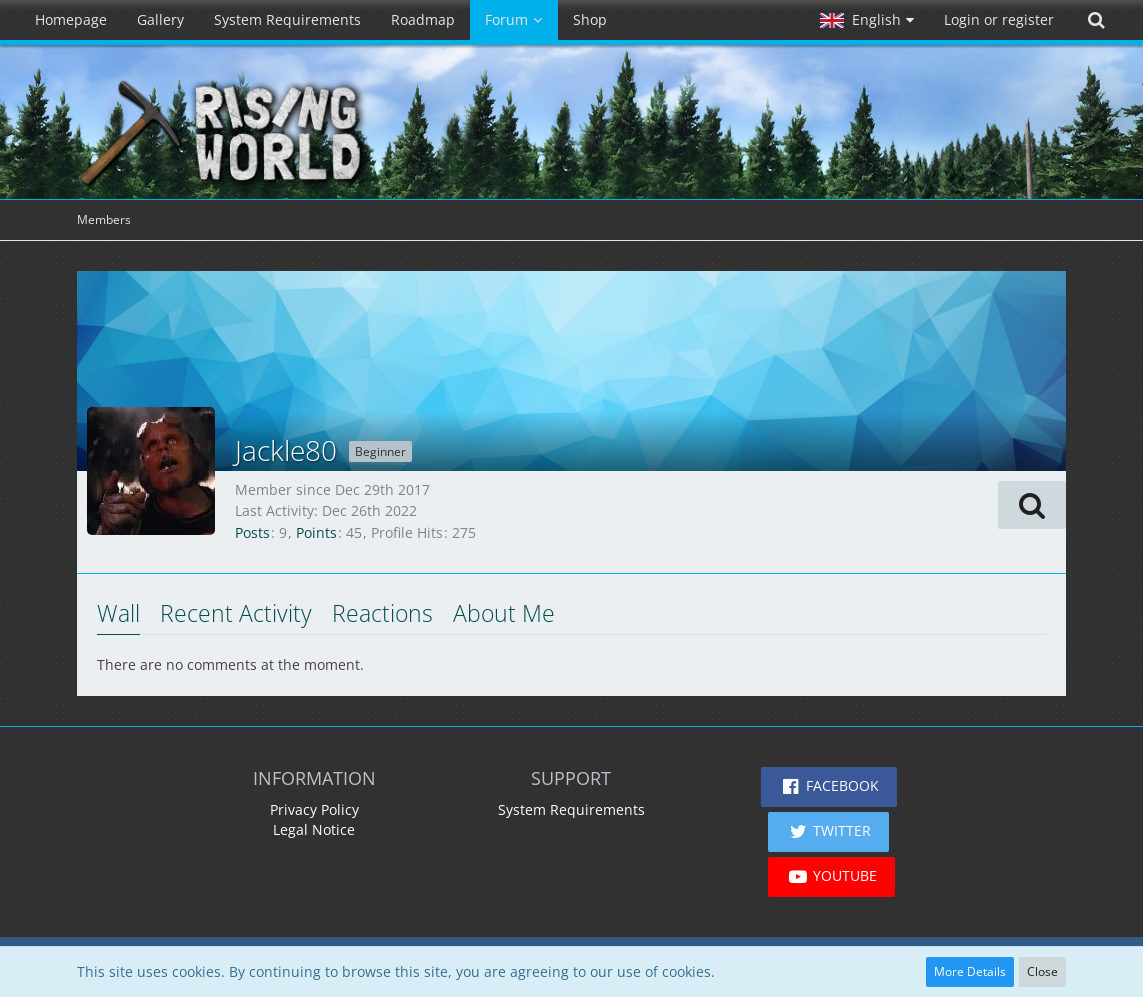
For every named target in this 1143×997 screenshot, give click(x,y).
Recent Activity (236, 613)
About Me (504, 613)
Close (1042, 971)
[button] (867, 20)
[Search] (1096, 20)
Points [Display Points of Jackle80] (316, 532)
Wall (118, 613)
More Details (970, 971)
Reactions (382, 613)
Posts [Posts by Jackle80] (252, 532)
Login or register (999, 19)
